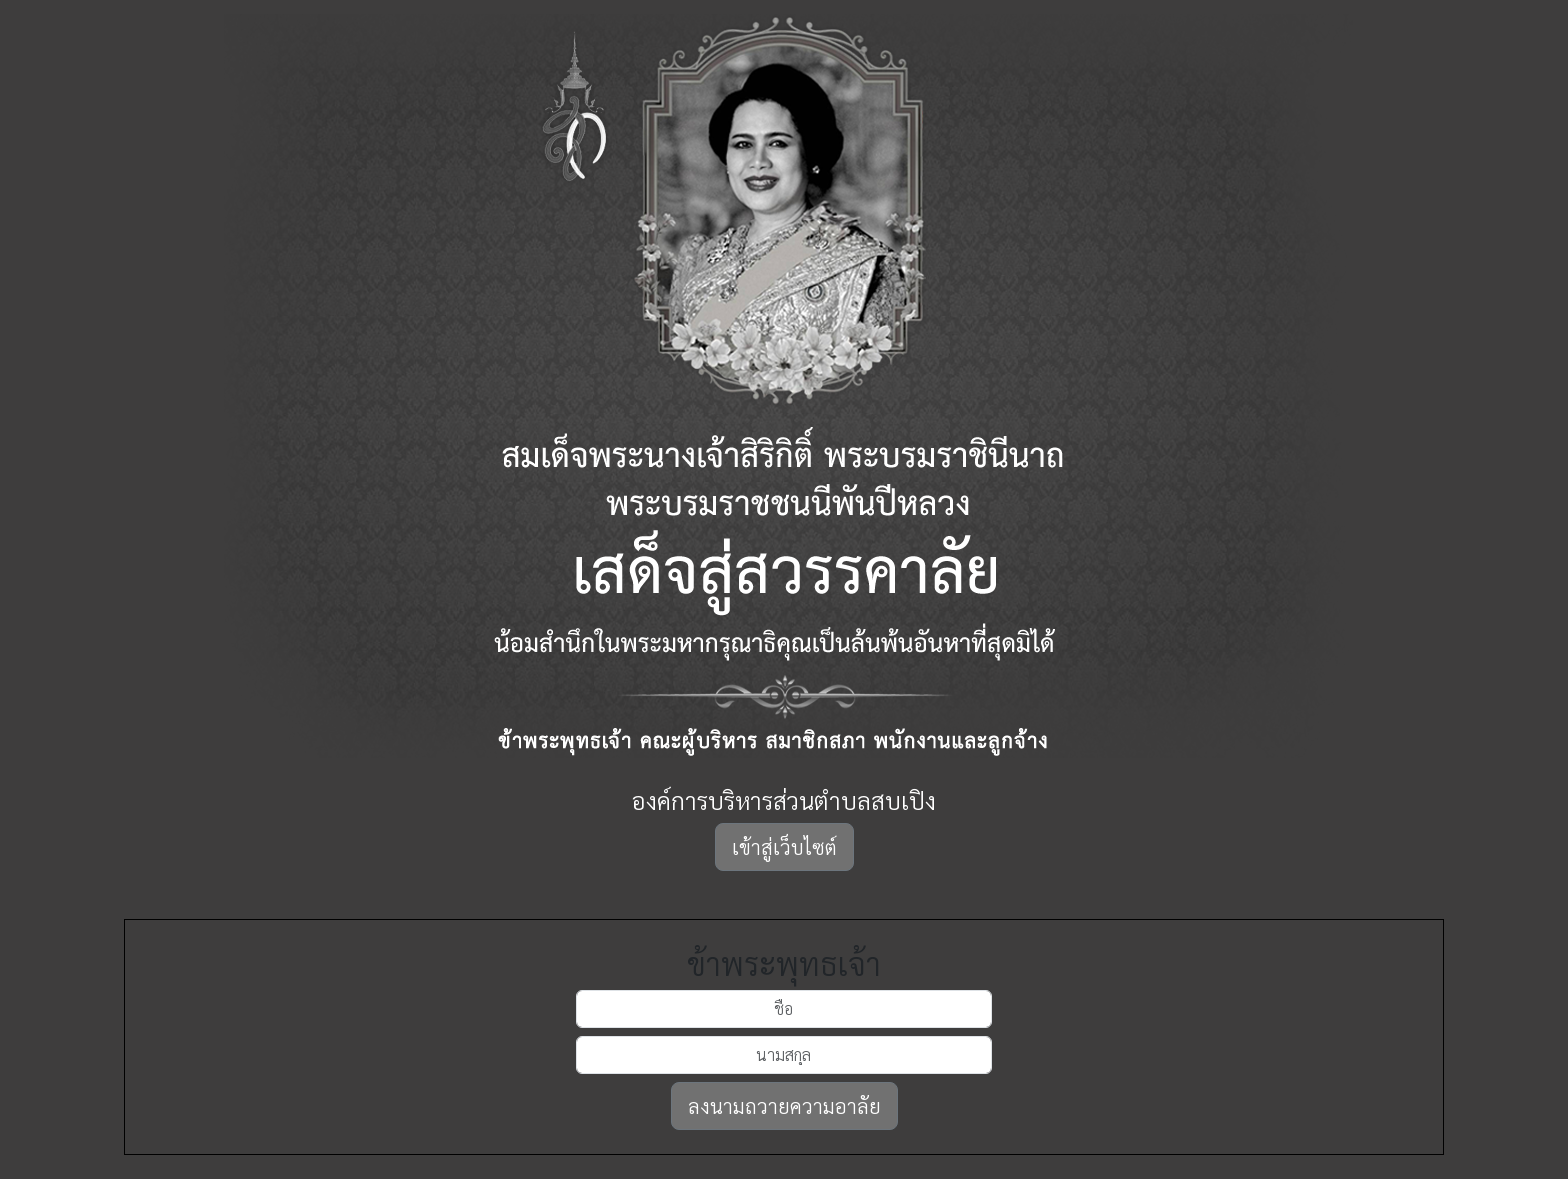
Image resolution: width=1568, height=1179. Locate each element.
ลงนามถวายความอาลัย (784, 1106)
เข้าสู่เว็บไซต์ (784, 847)
